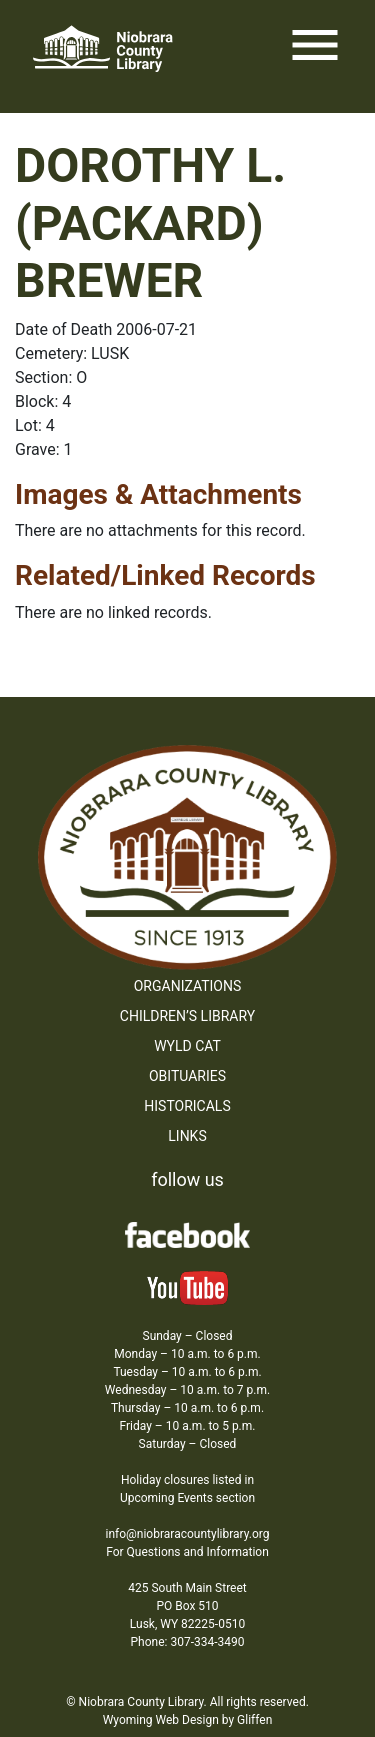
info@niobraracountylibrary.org (187, 1534)
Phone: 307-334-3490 (188, 1642)
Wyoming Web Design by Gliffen (188, 1720)
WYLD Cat (187, 1046)
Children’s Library (187, 1016)
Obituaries (187, 1076)
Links (187, 1136)
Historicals (187, 1106)
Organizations (188, 986)
